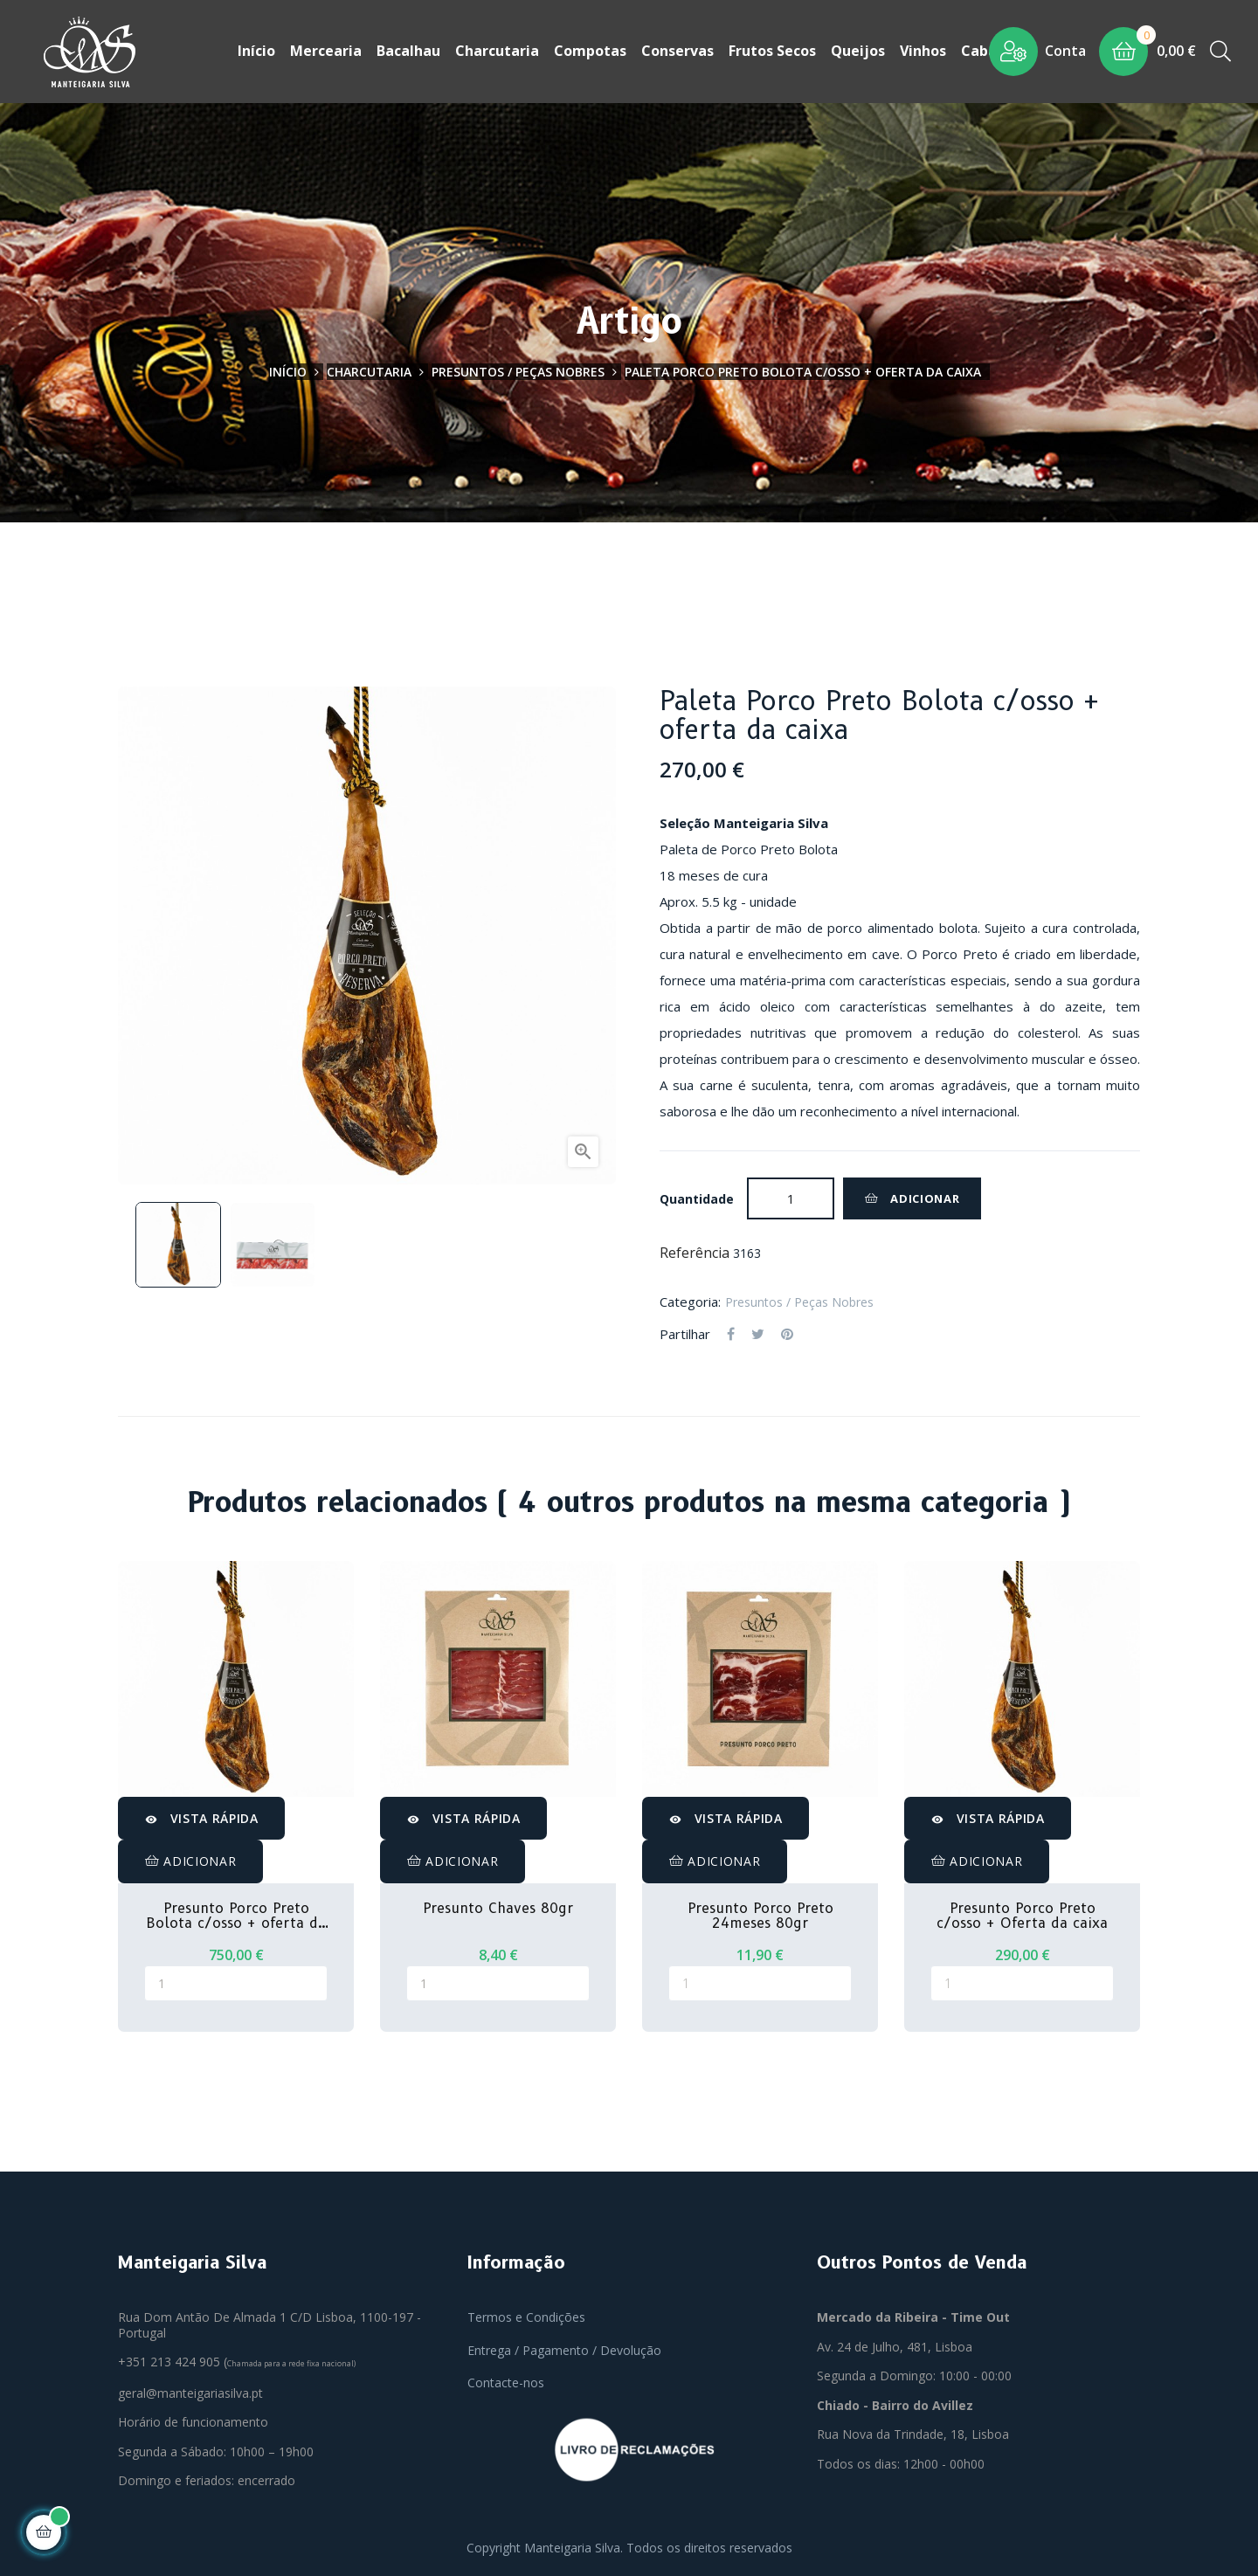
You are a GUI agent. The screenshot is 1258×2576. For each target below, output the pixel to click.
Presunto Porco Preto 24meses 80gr (760, 1914)
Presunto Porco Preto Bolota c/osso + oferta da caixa (236, 1914)
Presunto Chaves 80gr (498, 1907)
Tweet (757, 1333)
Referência (694, 1252)
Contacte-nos (505, 2380)
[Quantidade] (790, 1197)
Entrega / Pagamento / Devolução (564, 2348)
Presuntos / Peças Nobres (799, 1300)
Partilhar (731, 1333)
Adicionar (912, 1197)
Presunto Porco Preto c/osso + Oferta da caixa (1022, 1914)
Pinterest (787, 1333)
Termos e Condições (526, 2315)
